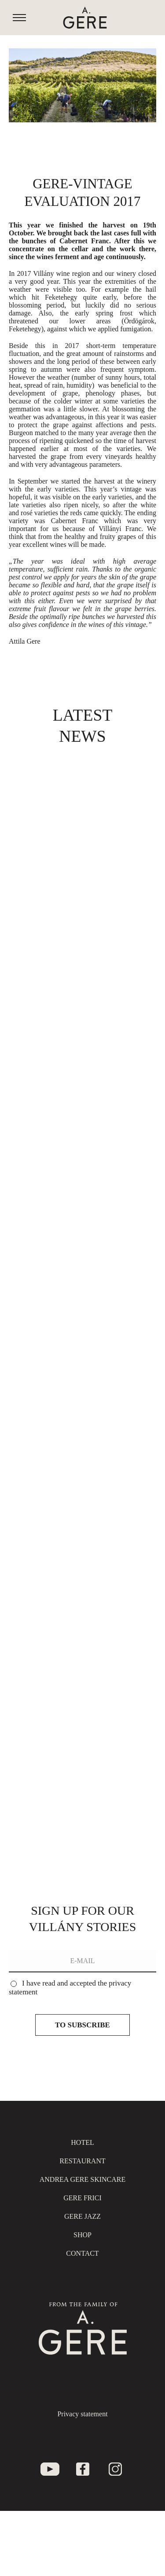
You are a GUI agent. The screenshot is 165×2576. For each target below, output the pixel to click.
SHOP (82, 2235)
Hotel (82, 2142)
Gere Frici (82, 2198)
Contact (82, 2253)
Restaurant (82, 2161)
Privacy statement (82, 2414)
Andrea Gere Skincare (83, 2179)
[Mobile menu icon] (19, 18)
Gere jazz (82, 2216)
